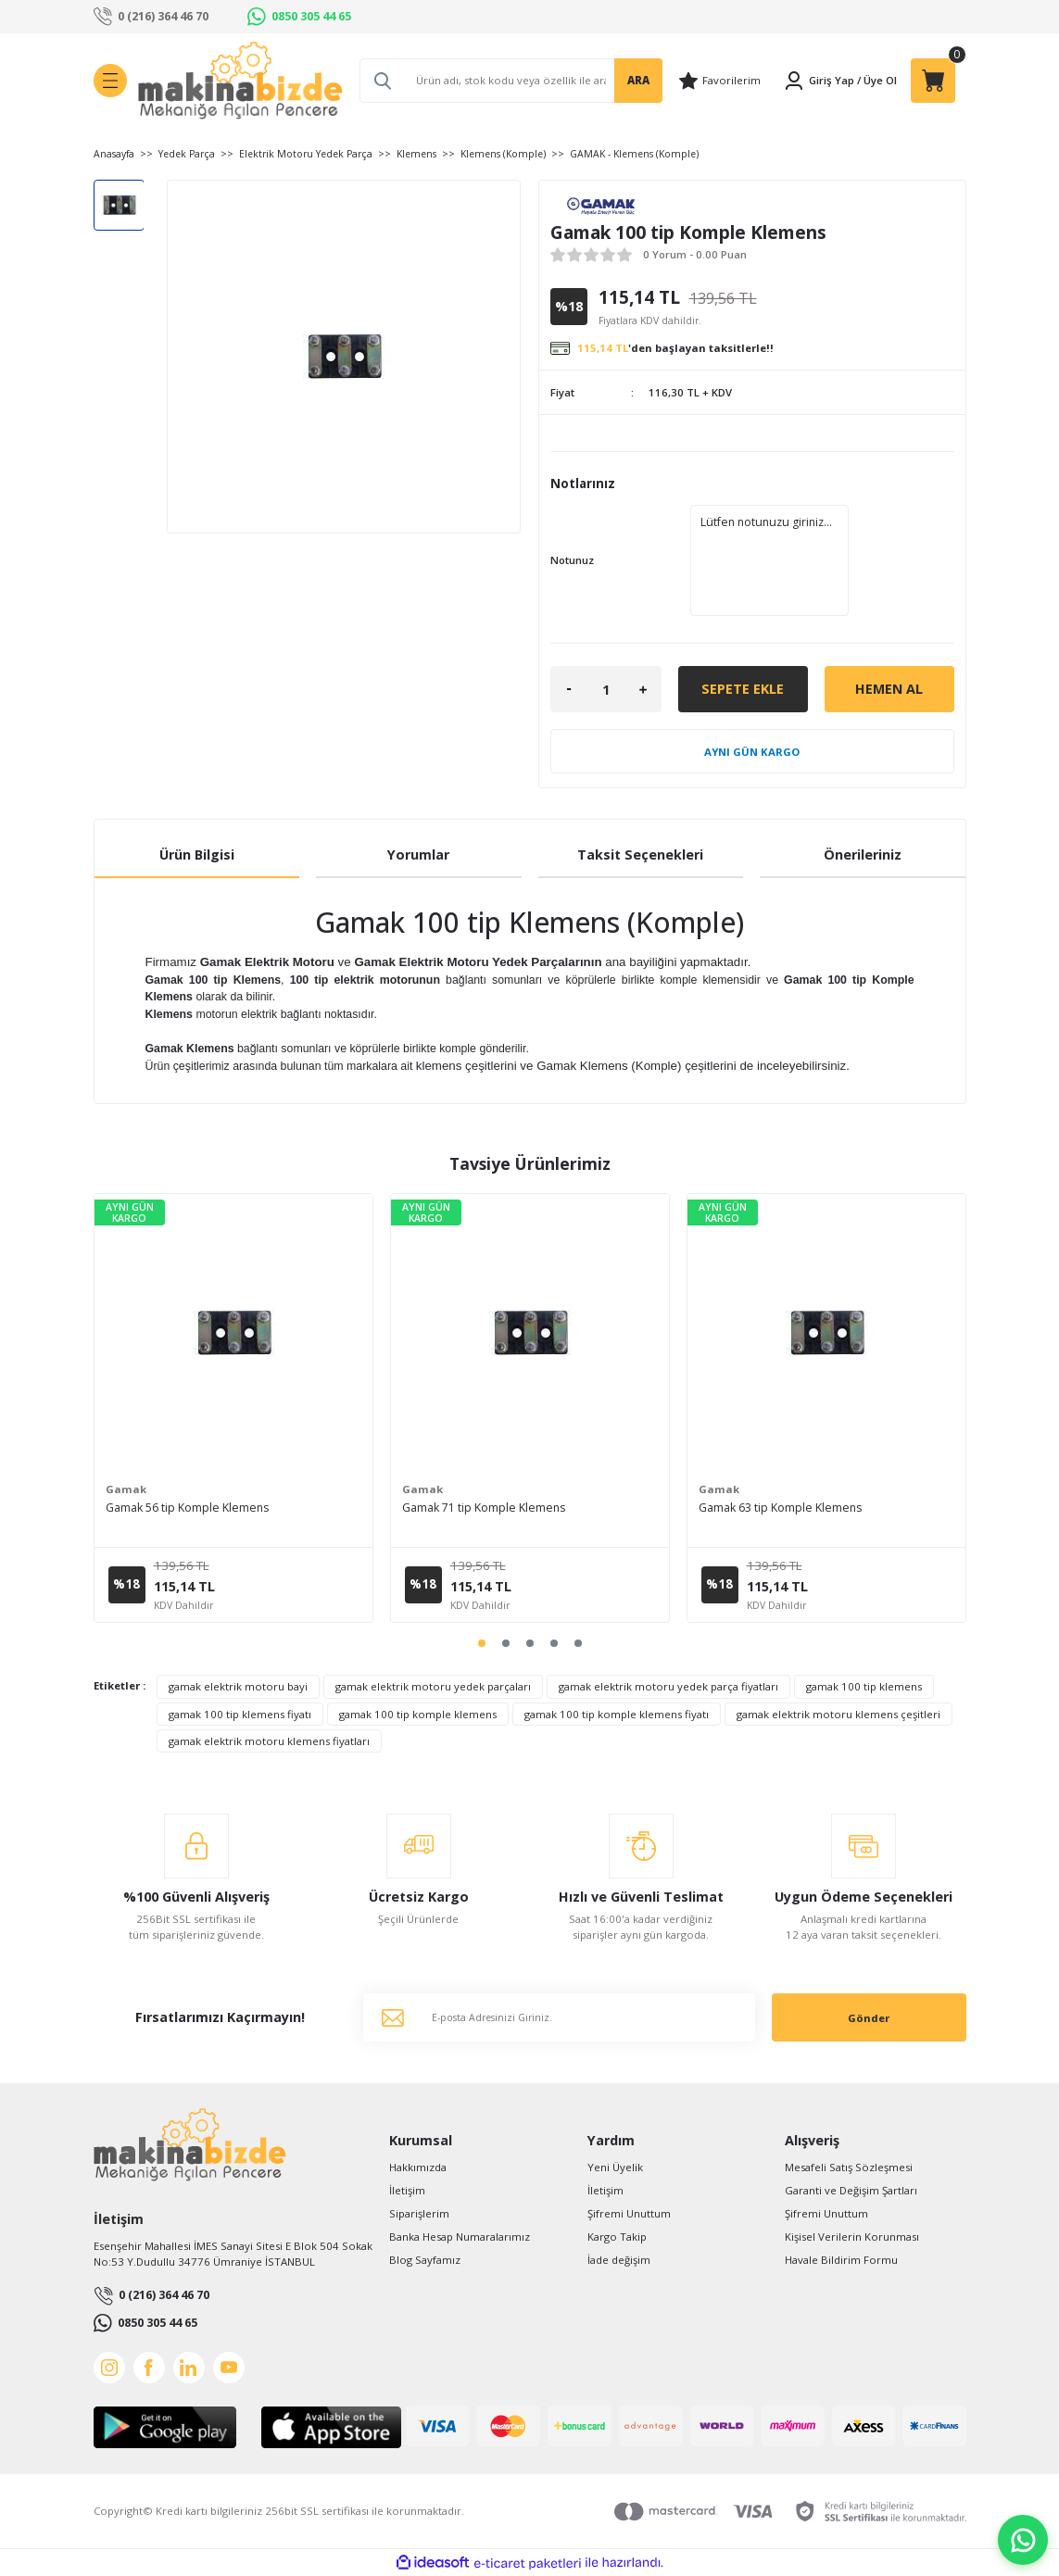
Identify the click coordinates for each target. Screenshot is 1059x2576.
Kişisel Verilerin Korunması (852, 2236)
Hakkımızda (418, 2167)
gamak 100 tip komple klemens (418, 1714)
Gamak (126, 1489)
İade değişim (618, 2260)
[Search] (510, 80)
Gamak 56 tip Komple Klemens (187, 1507)
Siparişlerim (419, 2213)
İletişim (407, 2190)
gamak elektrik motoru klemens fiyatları (269, 1741)
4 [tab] (554, 1643)
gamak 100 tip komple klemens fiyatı (616, 1714)
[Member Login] (818, 80)
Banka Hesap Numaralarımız (459, 2236)
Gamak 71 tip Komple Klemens (483, 1507)
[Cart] (933, 80)
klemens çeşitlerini (476, 1066)
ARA (638, 80)
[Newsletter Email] (559, 2017)
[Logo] (240, 80)
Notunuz (572, 560)
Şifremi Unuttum (629, 2213)
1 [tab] (481, 1643)
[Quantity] (605, 689)
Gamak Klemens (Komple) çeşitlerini (693, 1066)
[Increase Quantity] (643, 689)
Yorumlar (418, 854)
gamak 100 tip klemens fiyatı (240, 1714)
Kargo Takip (617, 2236)
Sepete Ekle (742, 688)
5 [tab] (578, 1643)
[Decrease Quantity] (568, 689)
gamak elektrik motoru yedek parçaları (433, 1686)
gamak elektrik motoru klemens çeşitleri (838, 1714)
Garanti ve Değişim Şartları (851, 2190)
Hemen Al (889, 688)
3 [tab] (530, 1643)
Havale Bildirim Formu (841, 2260)
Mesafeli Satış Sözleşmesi (849, 2167)
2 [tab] (506, 1643)
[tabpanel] (233, 1408)
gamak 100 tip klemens (864, 1686)
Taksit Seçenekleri (640, 854)
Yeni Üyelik (615, 2167)
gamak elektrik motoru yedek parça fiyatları (668, 1686)
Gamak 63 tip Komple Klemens (780, 1507)
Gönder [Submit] (868, 2018)
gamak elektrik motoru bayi (238, 1686)
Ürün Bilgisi (196, 854)
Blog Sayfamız (424, 2260)
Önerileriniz (862, 854)
